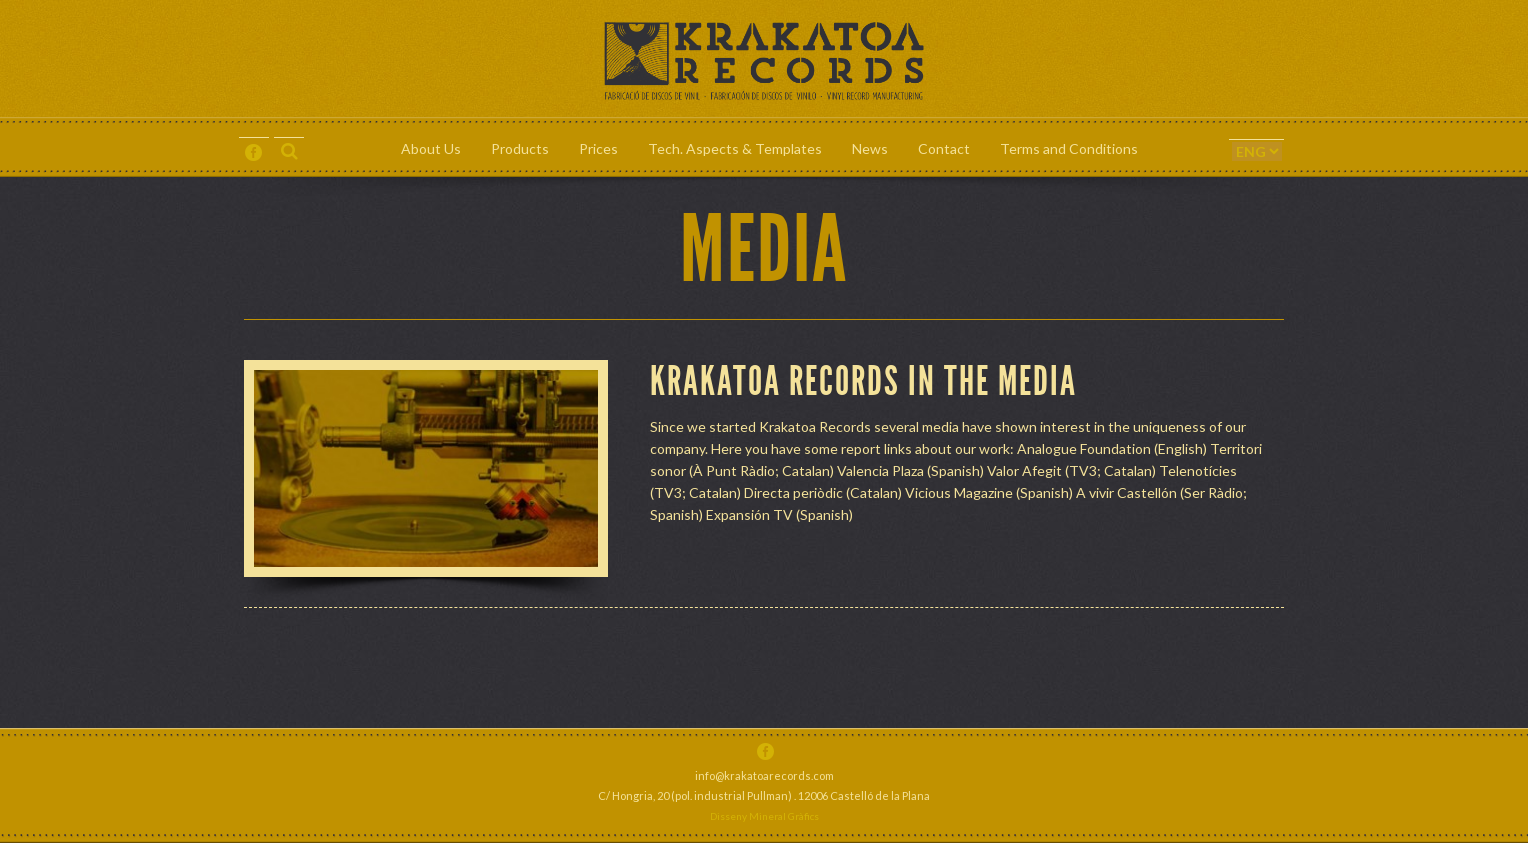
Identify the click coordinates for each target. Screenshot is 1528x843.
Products (520, 148)
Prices (598, 148)
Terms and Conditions (1069, 148)
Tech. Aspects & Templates (735, 148)
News (870, 148)
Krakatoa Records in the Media (863, 382)
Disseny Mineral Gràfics (764, 816)
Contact (944, 148)
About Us (431, 148)
